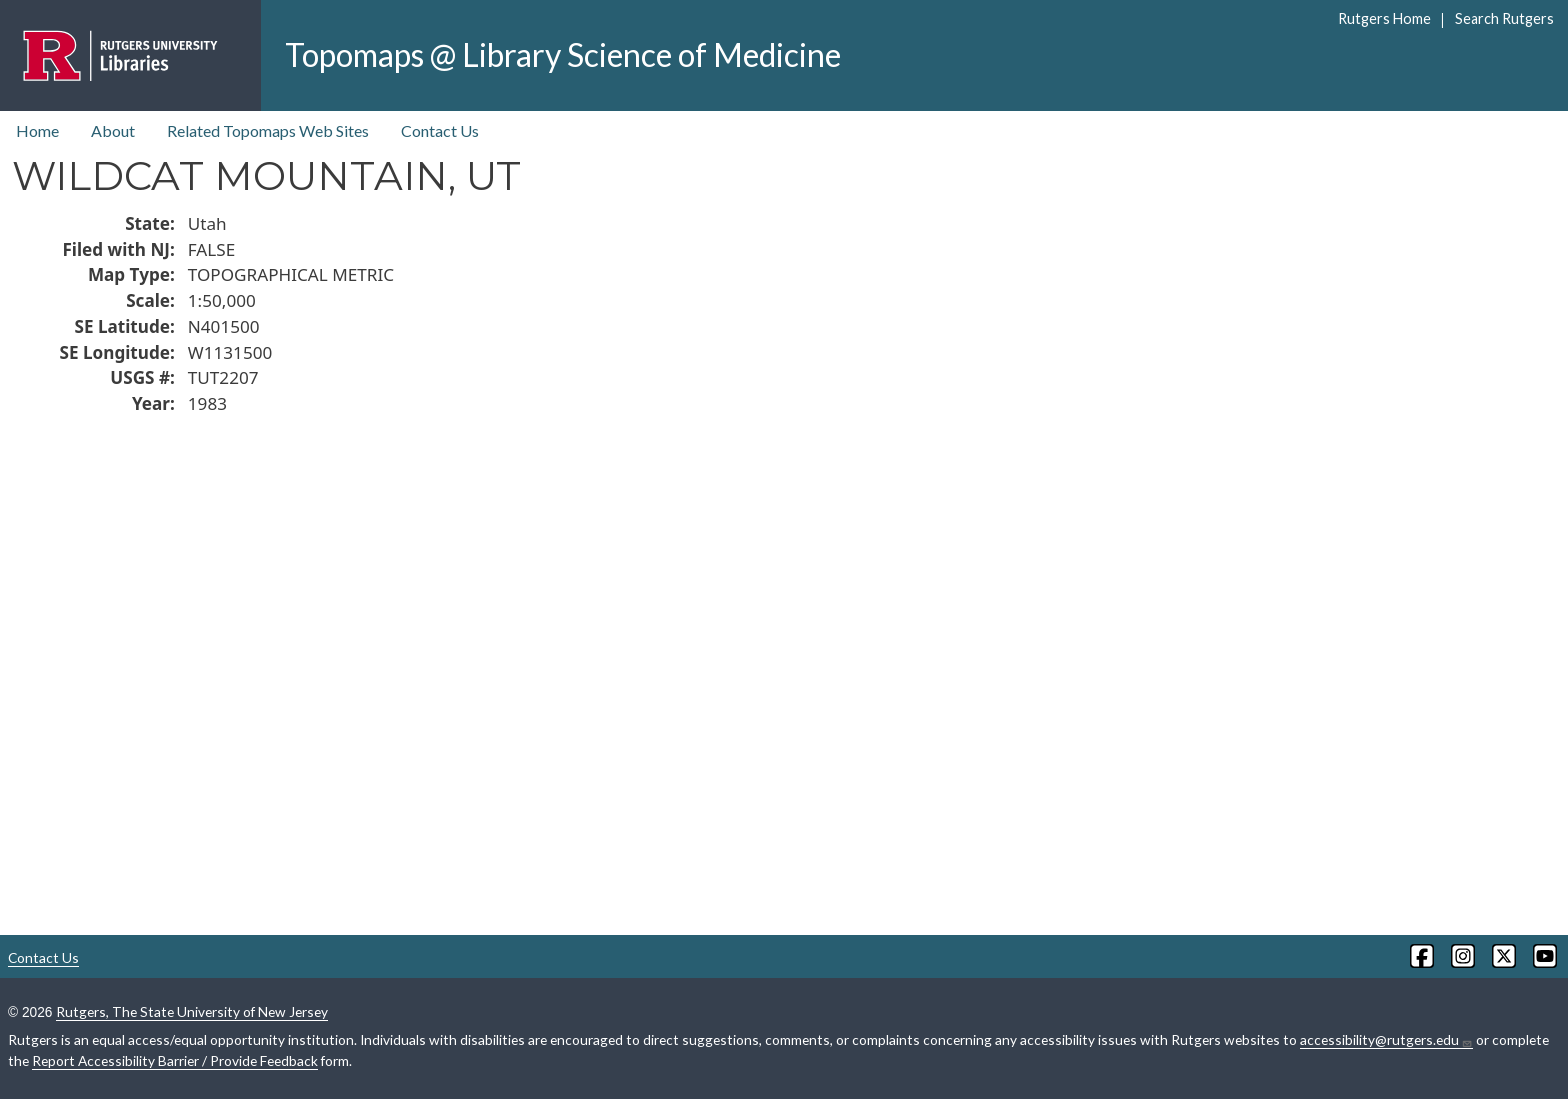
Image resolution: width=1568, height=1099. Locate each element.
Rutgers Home (1384, 18)
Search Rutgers (1504, 18)
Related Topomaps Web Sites (268, 130)
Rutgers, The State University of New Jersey (192, 1011)
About (113, 130)
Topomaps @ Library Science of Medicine (563, 54)
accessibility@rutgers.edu (1386, 1040)
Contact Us (440, 130)
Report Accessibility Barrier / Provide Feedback (175, 1060)
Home (37, 130)
